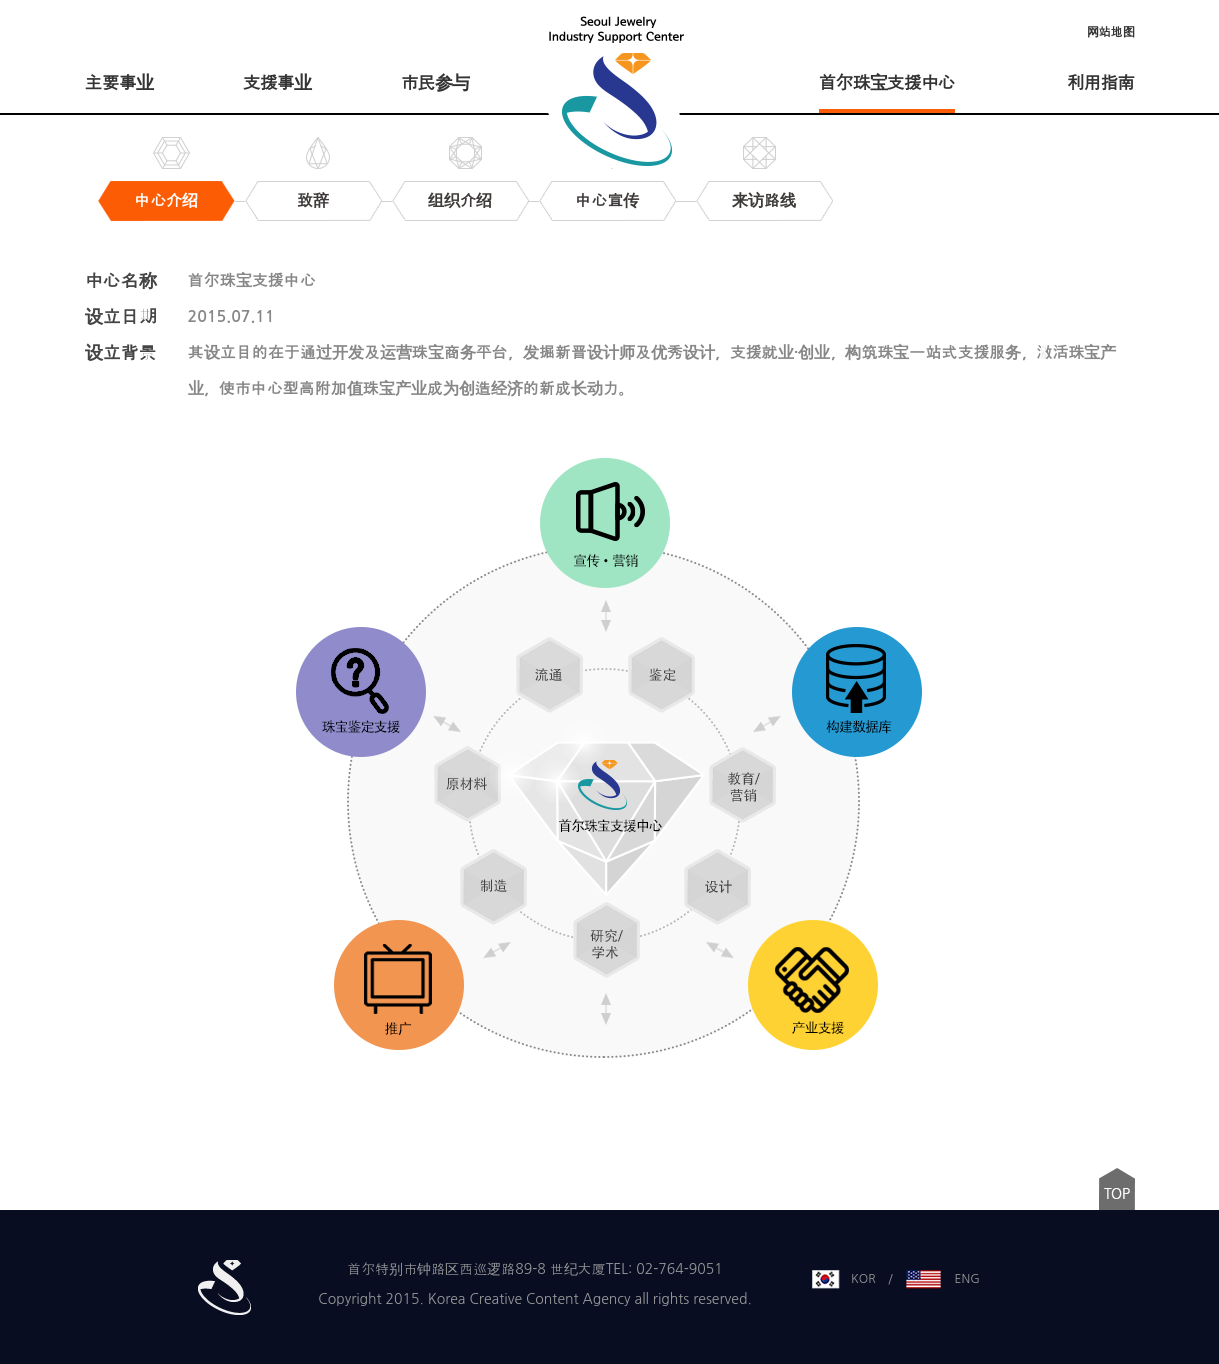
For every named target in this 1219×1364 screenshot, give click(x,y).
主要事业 (119, 83)
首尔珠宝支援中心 (887, 83)
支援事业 (277, 83)
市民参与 (435, 83)
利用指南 (1101, 83)
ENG (967, 1279)
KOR (863, 1279)
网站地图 (1111, 32)
